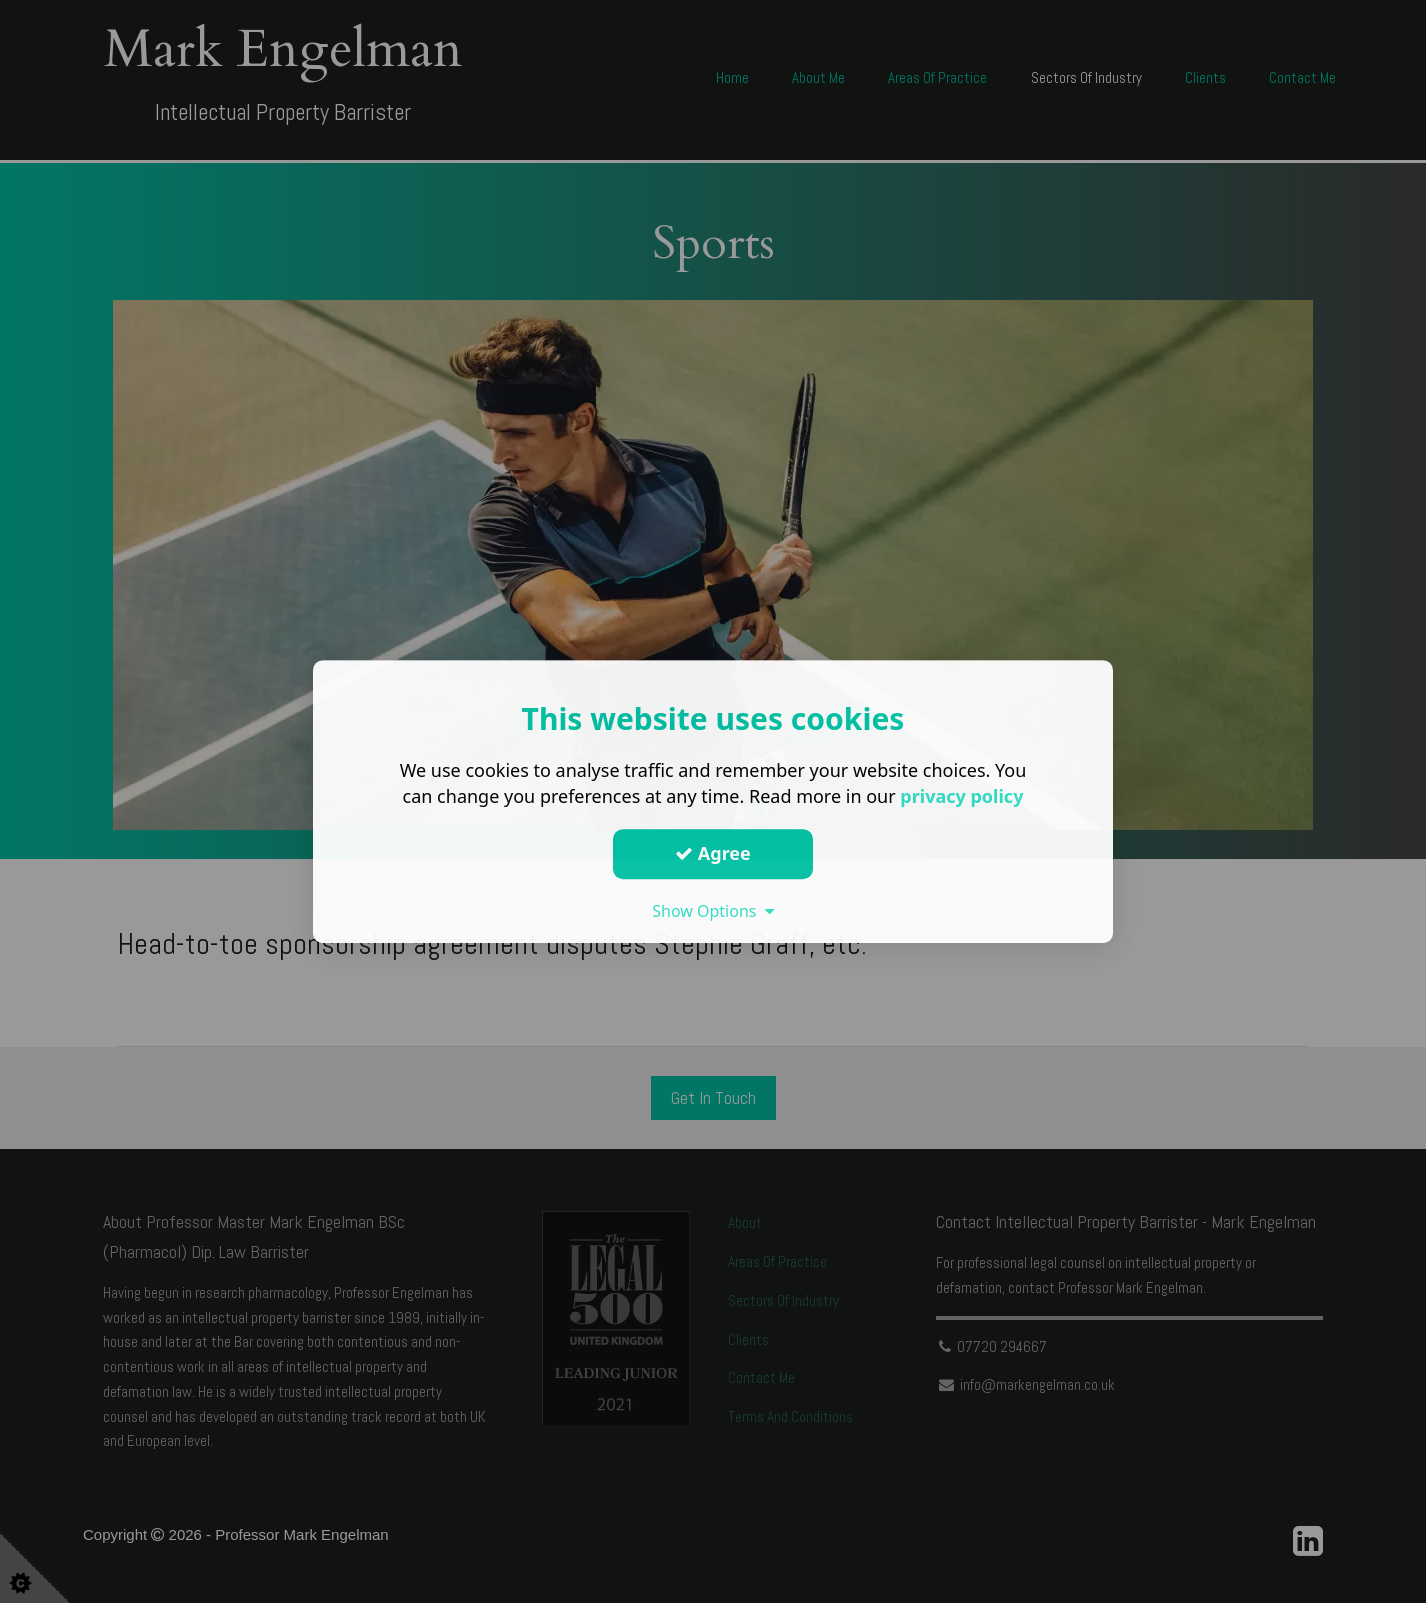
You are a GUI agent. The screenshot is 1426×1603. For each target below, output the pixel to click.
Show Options (713, 911)
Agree (713, 853)
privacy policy (961, 796)
